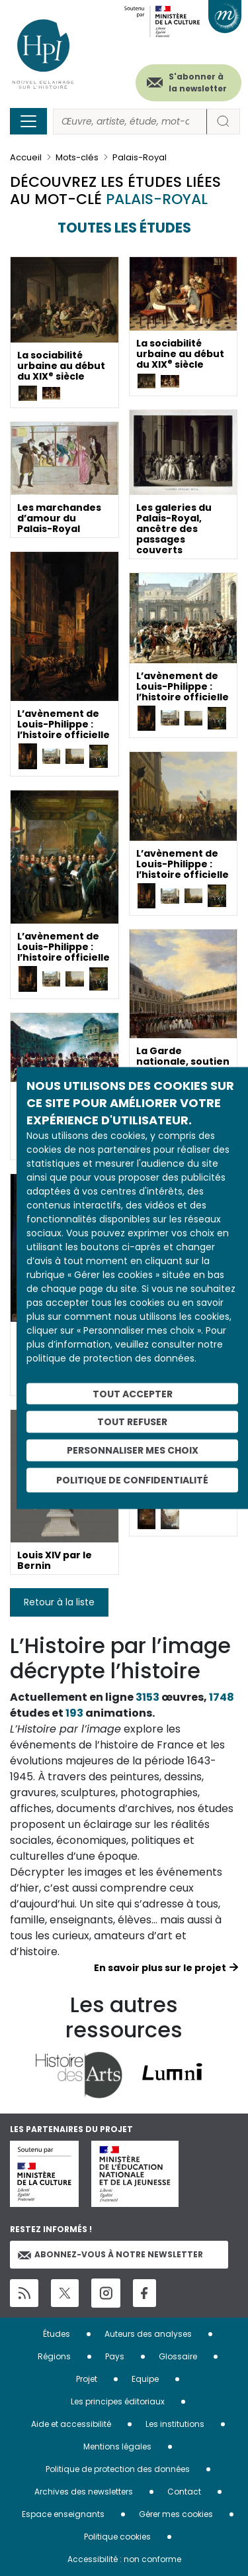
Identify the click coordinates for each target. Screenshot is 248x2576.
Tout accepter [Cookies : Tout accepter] (133, 1393)
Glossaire (178, 2356)
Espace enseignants (63, 2514)
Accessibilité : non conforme (124, 2559)
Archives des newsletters (83, 2491)
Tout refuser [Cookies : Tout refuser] (132, 1421)
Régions (54, 2356)
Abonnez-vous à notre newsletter (110, 2254)
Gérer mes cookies (176, 2514)
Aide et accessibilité (71, 2424)
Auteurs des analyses (148, 2333)
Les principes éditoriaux (118, 2401)
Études (56, 2333)
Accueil (26, 157)
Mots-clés (77, 157)
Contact (184, 2491)
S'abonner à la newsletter (198, 82)
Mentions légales (117, 2446)
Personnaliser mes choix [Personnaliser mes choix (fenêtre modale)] (132, 1450)
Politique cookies (117, 2536)
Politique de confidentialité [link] (132, 1479)
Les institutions (174, 2424)
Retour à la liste (59, 1602)
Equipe (145, 2379)
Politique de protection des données (118, 2469)
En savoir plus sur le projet (160, 1967)
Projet (86, 2379)
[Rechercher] (130, 121)
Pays (114, 2356)
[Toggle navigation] (28, 121)
